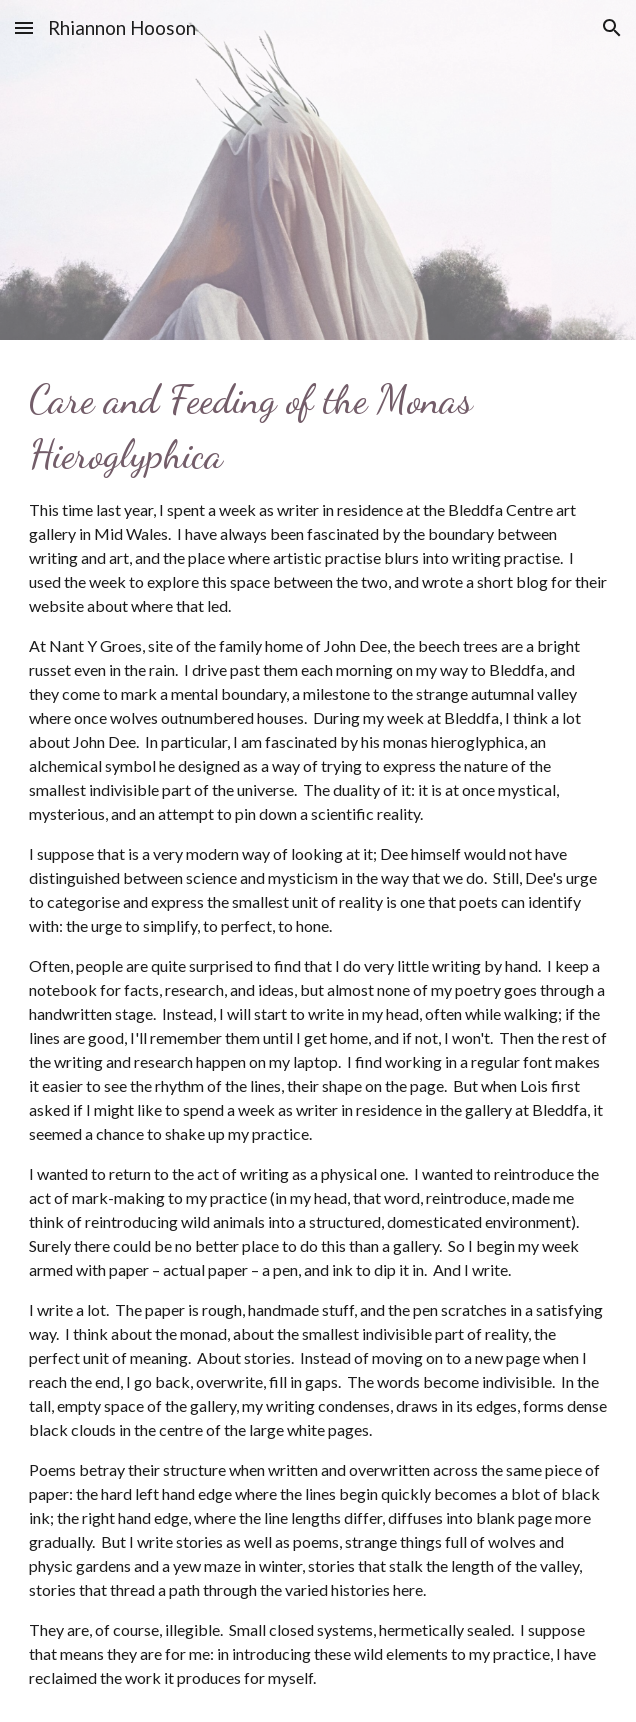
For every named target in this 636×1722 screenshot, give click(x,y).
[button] (24, 27)
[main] (318, 1031)
